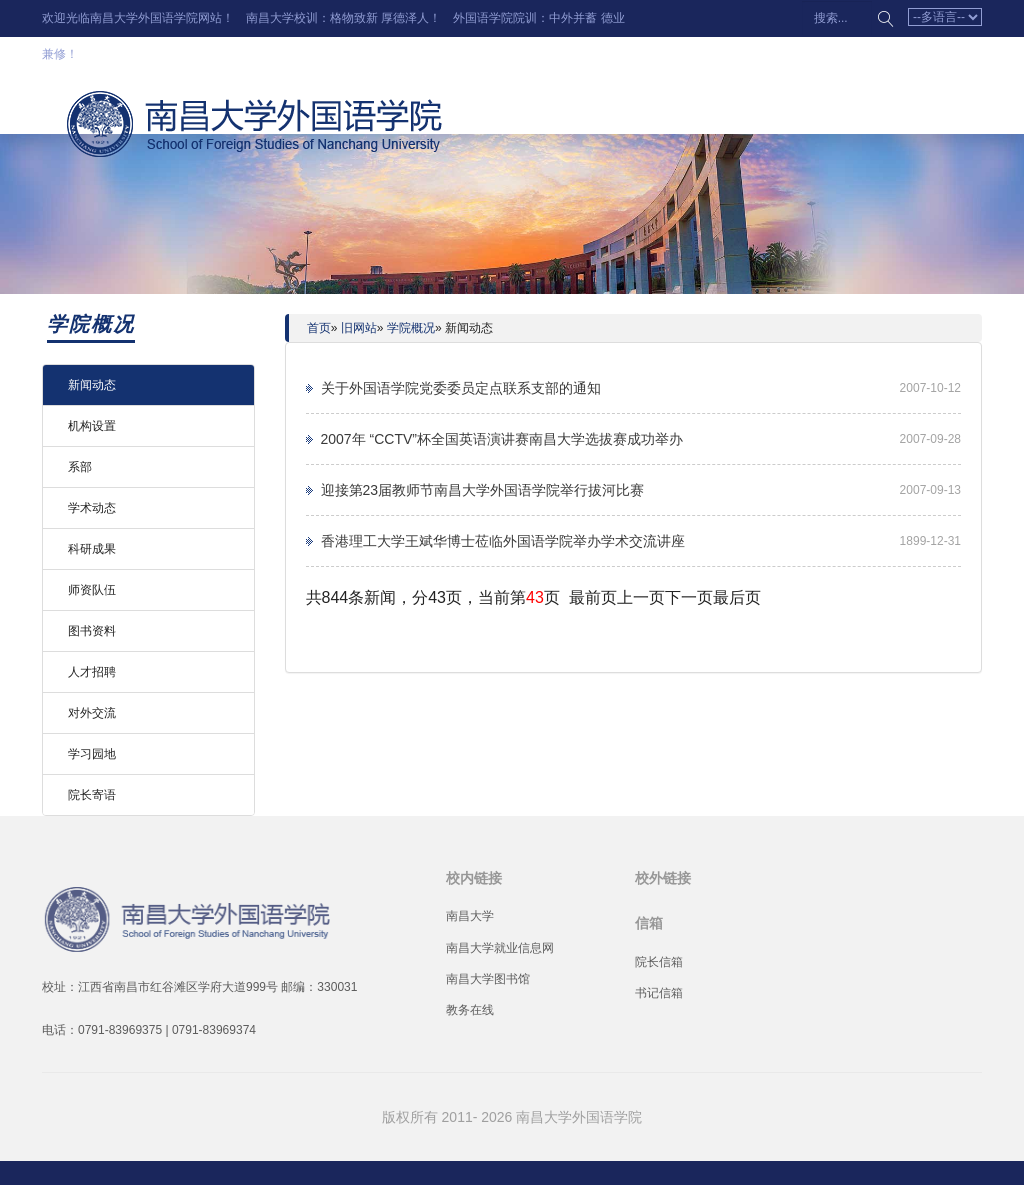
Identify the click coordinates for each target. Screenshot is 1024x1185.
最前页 (593, 597)
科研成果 (92, 549)
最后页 (737, 597)
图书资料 (92, 631)
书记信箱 (659, 993)
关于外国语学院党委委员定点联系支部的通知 (461, 388)
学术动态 (92, 508)
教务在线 (470, 1010)
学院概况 (411, 328)
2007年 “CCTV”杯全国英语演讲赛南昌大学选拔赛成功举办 (502, 439)
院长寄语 (92, 795)
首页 (319, 328)
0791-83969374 (214, 1030)
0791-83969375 (120, 1030)
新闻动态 (92, 385)
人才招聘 (92, 672)
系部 (80, 467)
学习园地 (92, 754)
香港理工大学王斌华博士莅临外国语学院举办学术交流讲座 (503, 541)
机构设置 (92, 426)
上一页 (641, 597)
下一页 (689, 597)
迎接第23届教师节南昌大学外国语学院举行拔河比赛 (483, 490)
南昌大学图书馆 (488, 979)
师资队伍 (92, 590)
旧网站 (359, 328)
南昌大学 (470, 916)
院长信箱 (659, 962)
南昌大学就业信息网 (500, 948)
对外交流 (92, 713)
